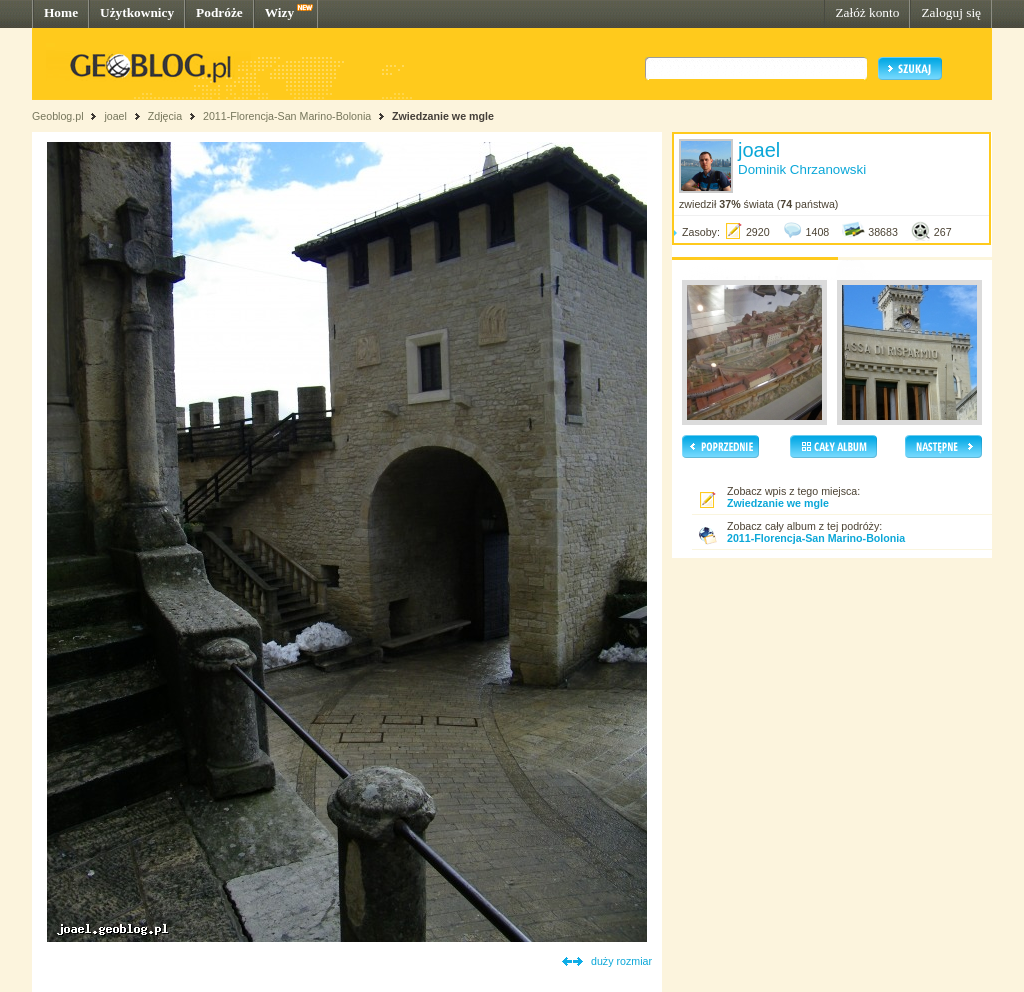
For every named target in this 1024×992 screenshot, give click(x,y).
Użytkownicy (137, 12)
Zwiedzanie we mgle (443, 116)
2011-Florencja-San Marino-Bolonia (287, 116)
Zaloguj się (951, 12)
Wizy (279, 12)
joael (115, 116)
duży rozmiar (621, 961)
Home (61, 12)
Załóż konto (867, 12)
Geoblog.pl (58, 116)
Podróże (219, 12)
